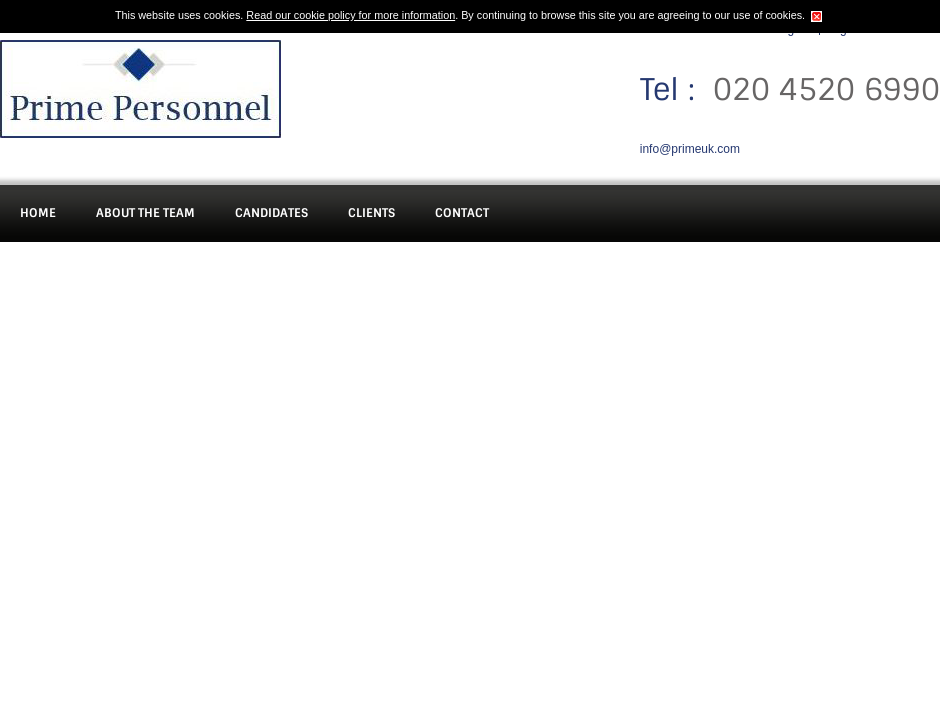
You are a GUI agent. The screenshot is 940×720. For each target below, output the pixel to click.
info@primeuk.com (690, 149)
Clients (371, 213)
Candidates (271, 213)
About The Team (145, 213)
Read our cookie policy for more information (350, 15)
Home (38, 213)
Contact (462, 213)
